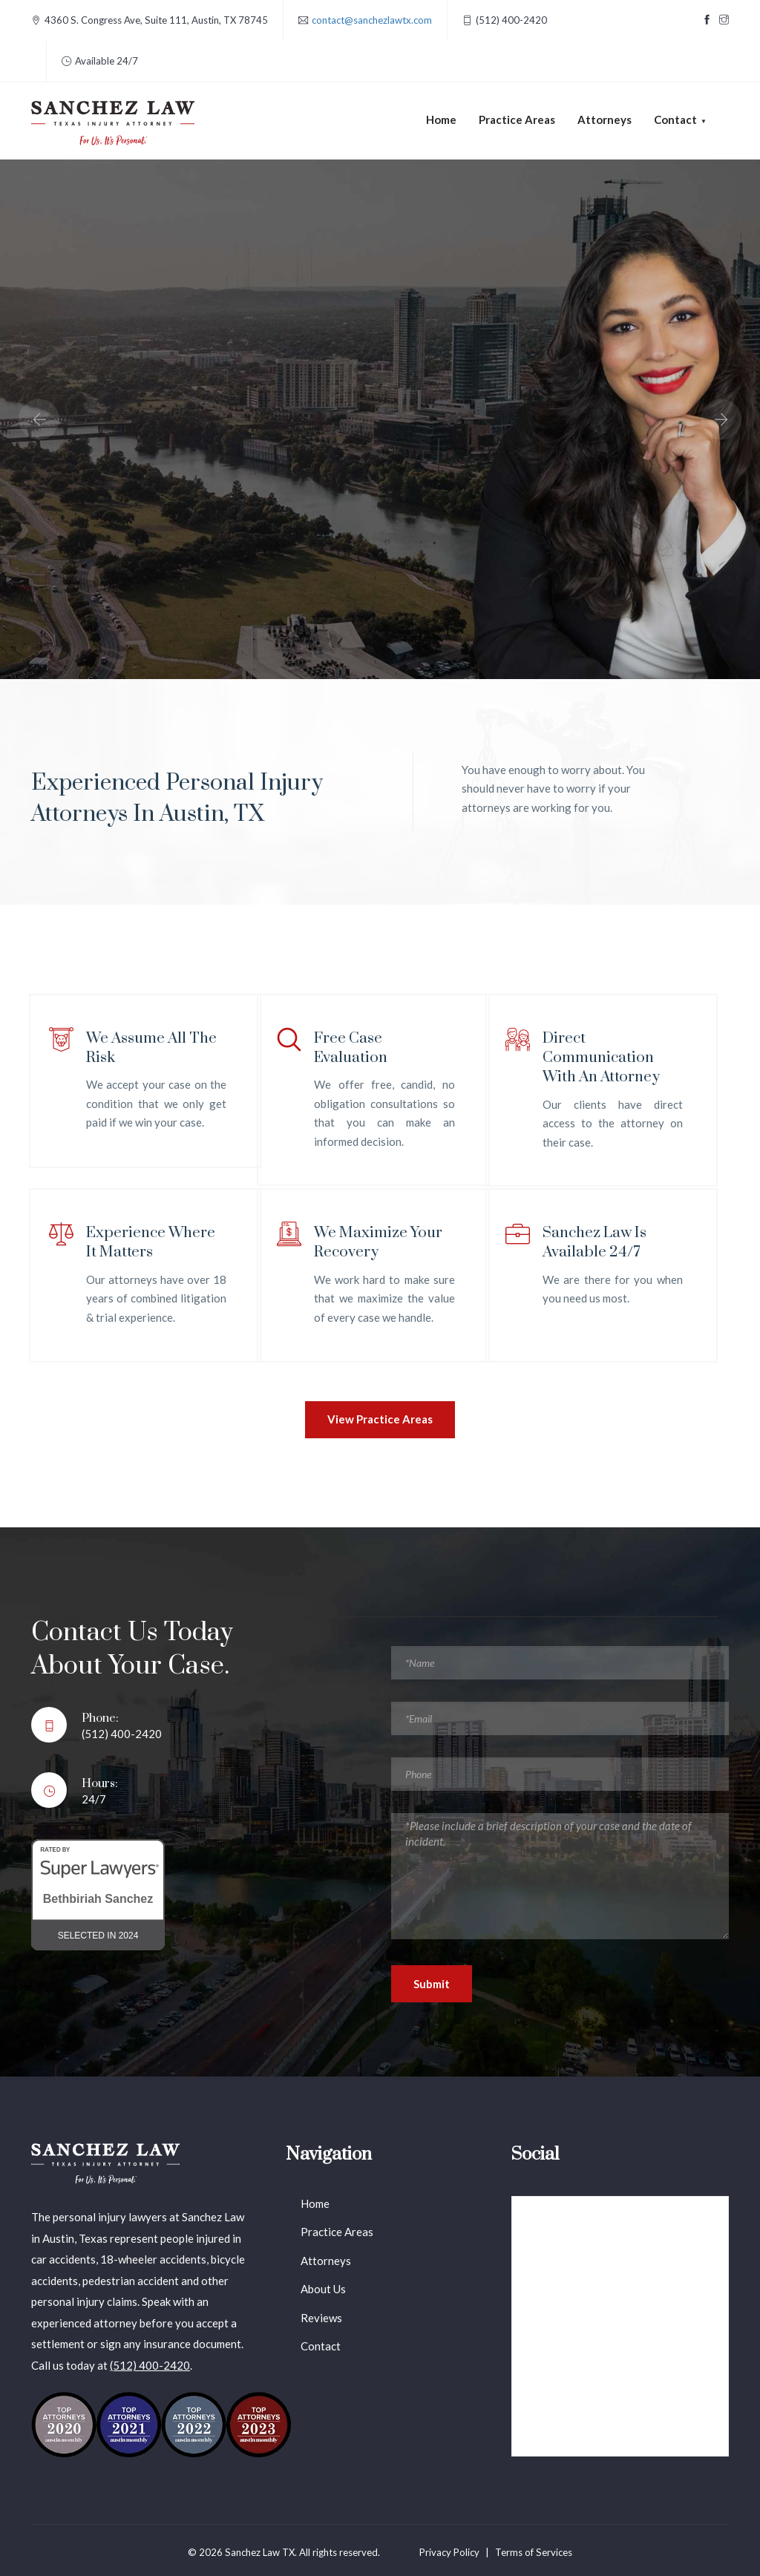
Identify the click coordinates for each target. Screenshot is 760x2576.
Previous (39, 419)
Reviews (321, 2317)
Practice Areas (517, 119)
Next (721, 419)
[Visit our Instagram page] (724, 20)
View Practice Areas (380, 1419)
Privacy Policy (449, 2552)
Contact (321, 2346)
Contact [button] (675, 119)
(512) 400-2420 (150, 2365)
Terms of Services (533, 2552)
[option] (380, 419)
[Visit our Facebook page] (707, 20)
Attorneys (604, 119)
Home (441, 119)
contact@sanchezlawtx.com (372, 20)
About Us (323, 2288)
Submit (431, 1983)
